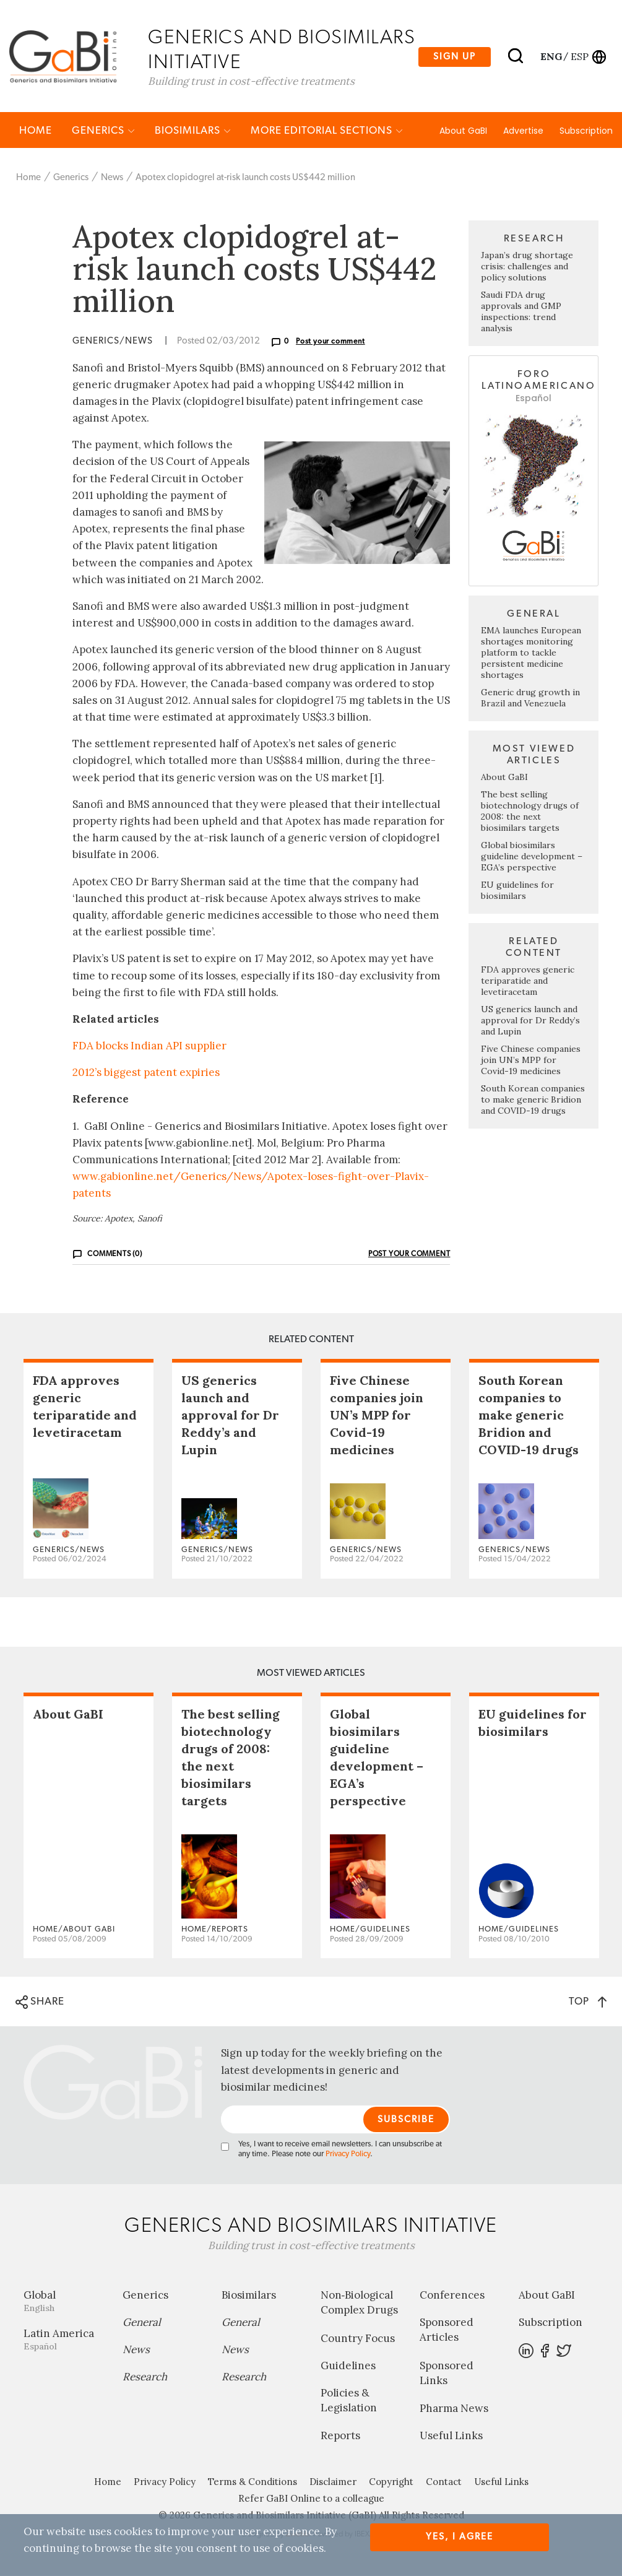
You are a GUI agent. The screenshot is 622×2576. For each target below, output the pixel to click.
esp (580, 56)
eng (550, 56)
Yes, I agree (459, 2536)
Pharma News (454, 2409)
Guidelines (348, 2367)
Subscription (586, 132)
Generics (103, 131)
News (112, 178)
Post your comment (330, 343)
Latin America (64, 2340)
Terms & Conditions (252, 2483)
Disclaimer (332, 2483)
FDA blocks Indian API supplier (149, 1047)
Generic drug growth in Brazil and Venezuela (530, 699)
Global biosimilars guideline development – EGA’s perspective (531, 857)
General (142, 2323)
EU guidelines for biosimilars (517, 891)
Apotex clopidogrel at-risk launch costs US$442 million (245, 178)
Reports (340, 2437)
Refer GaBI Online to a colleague (311, 2499)
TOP (588, 2003)
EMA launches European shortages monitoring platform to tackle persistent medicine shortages (531, 654)
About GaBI (463, 132)
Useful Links (451, 2437)
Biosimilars (193, 131)
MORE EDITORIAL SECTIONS (327, 131)
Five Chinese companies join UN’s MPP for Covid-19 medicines (531, 1061)
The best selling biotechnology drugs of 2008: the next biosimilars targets (530, 812)
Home (35, 131)
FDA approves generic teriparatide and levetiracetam (527, 982)
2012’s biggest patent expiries (146, 1073)
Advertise (523, 132)
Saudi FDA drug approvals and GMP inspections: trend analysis (521, 313)
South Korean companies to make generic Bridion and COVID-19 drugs (533, 1100)
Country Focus (358, 2339)
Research (145, 2378)
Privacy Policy (348, 2155)
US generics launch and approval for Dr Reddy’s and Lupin (530, 1021)
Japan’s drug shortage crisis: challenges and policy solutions (527, 268)
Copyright (391, 2483)
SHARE (39, 2004)
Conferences (452, 2296)
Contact (444, 2483)
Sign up (454, 56)
